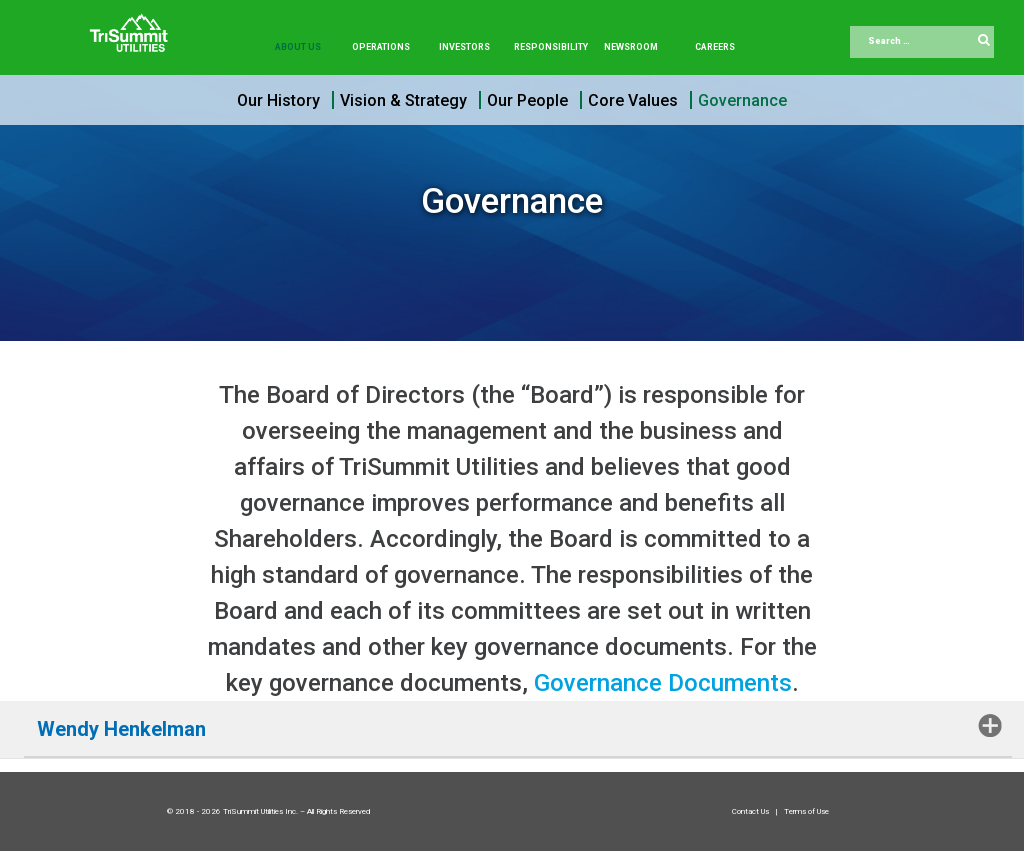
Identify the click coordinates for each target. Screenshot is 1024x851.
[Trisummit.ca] (133, 26)
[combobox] (922, 42)
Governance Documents (663, 683)
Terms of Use (806, 811)
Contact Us (751, 811)
